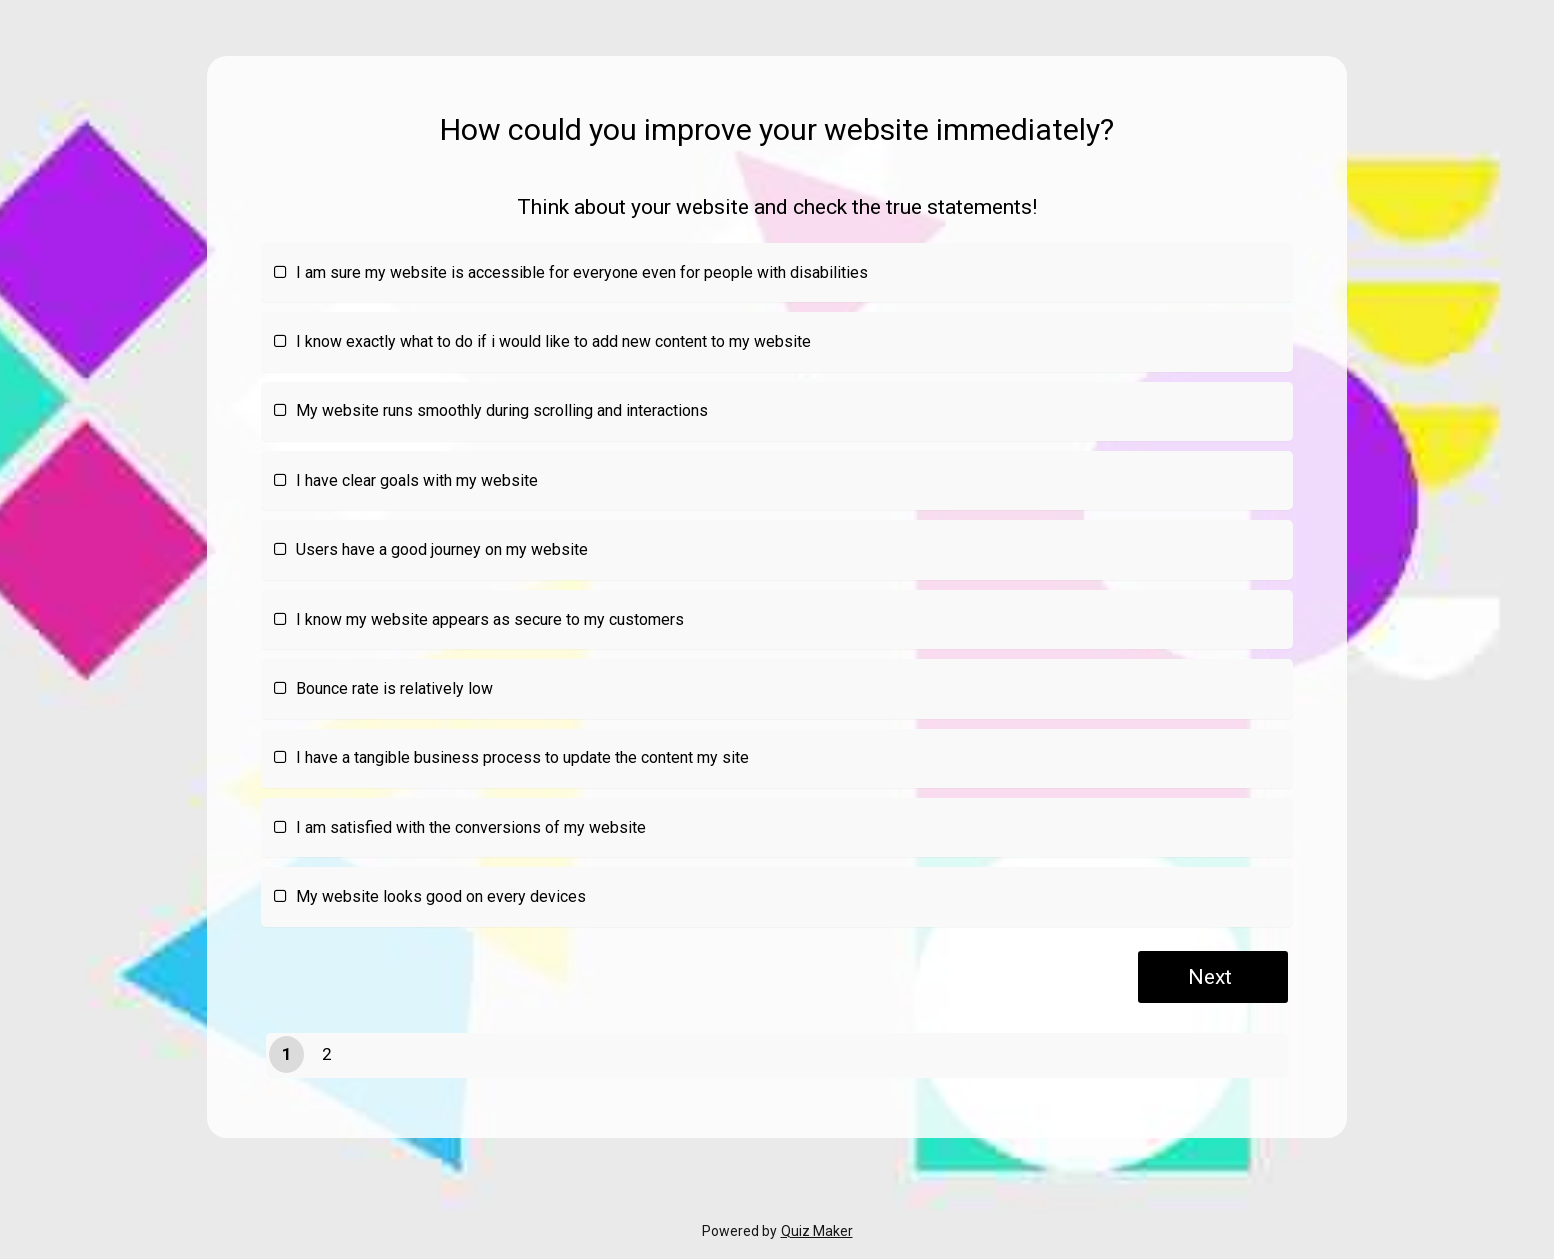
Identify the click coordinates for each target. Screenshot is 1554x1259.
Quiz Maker (817, 1231)
